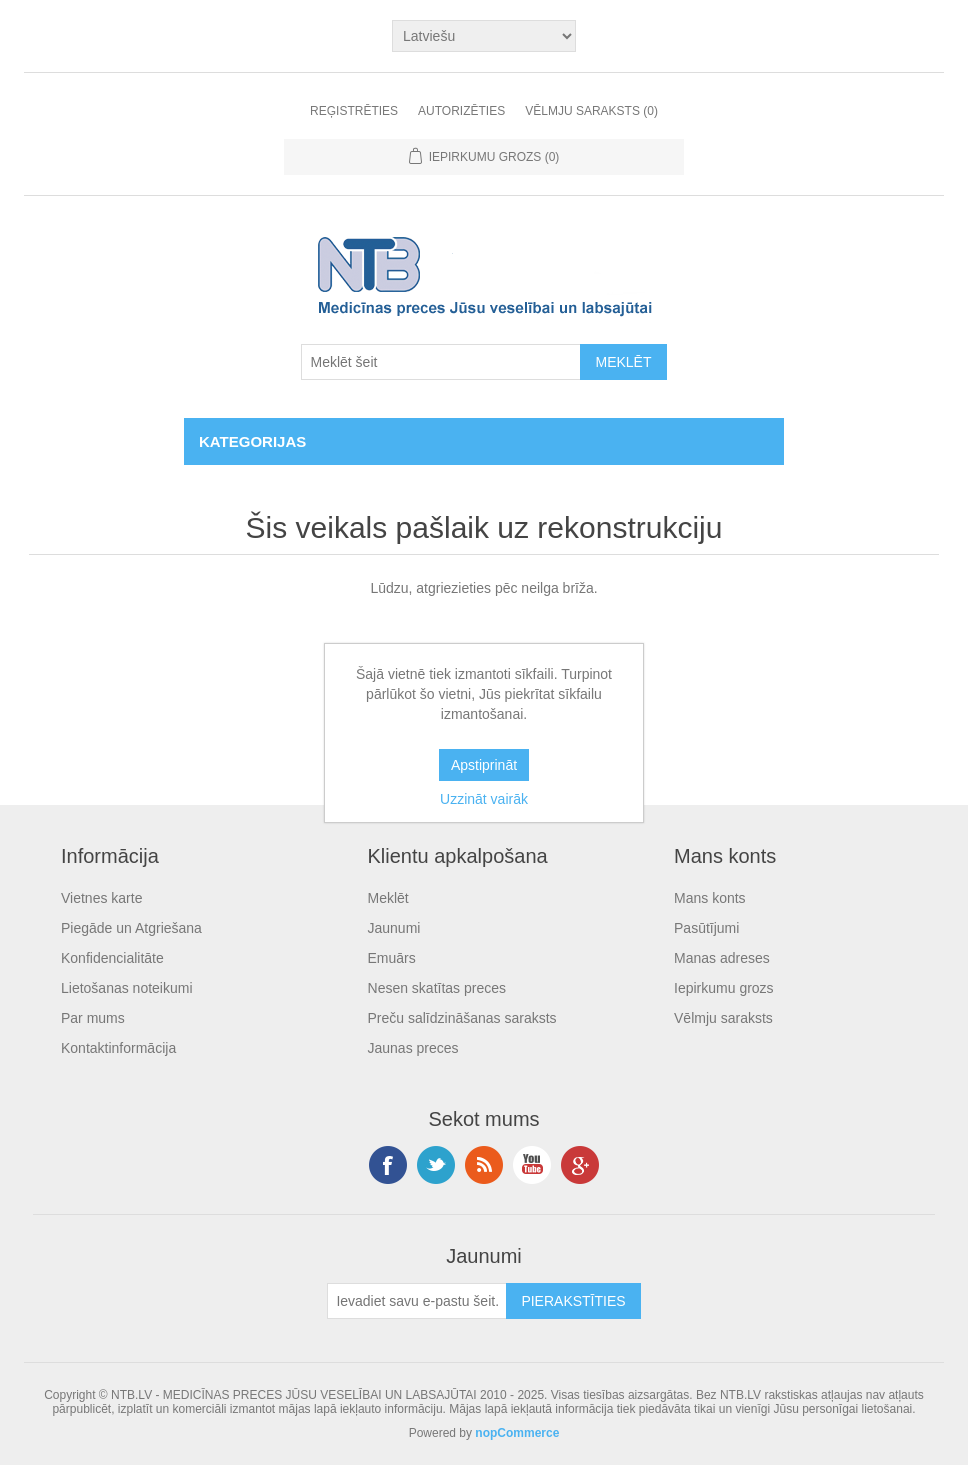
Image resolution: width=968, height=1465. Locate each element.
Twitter (436, 1165)
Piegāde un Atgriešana (131, 928)
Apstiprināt (484, 765)
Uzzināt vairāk (484, 799)
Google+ (580, 1165)
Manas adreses (722, 958)
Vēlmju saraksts (723, 1018)
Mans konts (710, 898)
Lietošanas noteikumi (127, 988)
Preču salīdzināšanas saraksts (462, 1018)
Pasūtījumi (706, 928)
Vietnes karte (101, 898)
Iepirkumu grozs (724, 988)
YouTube (532, 1165)
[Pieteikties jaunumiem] (417, 1301)
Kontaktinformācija (118, 1048)
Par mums (93, 1018)
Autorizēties (461, 111)
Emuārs (392, 958)
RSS (484, 1165)
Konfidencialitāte (112, 958)
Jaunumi (394, 928)
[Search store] (441, 362)
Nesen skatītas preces (437, 988)
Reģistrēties (354, 111)
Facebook (388, 1165)
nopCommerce (517, 1433)
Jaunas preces (413, 1048)
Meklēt (388, 898)
